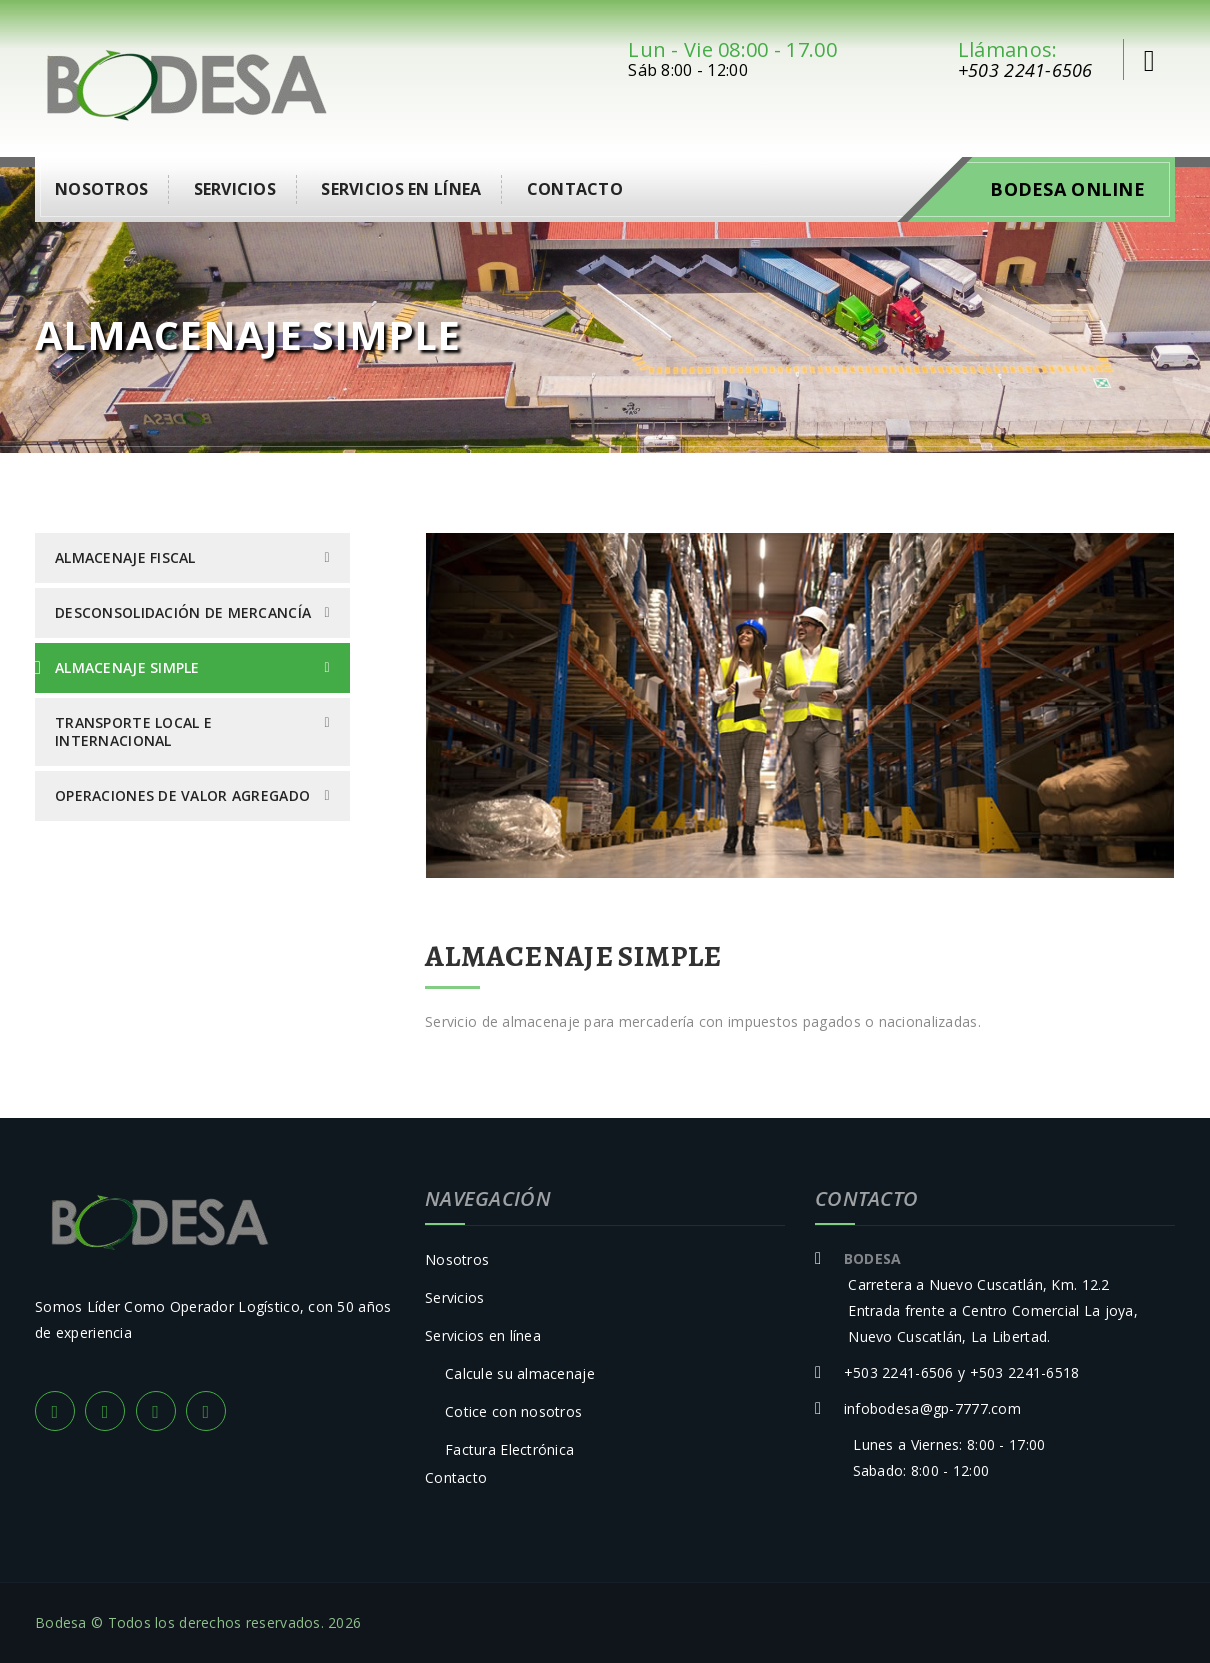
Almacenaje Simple (127, 667)
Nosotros (101, 189)
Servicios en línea (401, 189)
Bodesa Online (1067, 189)
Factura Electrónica (509, 1449)
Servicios (235, 189)
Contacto (575, 189)
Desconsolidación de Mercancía (183, 612)
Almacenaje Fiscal (125, 557)
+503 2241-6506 (1025, 70)
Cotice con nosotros (513, 1411)
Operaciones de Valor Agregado (182, 795)
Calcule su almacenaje (520, 1373)
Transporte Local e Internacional (133, 731)
